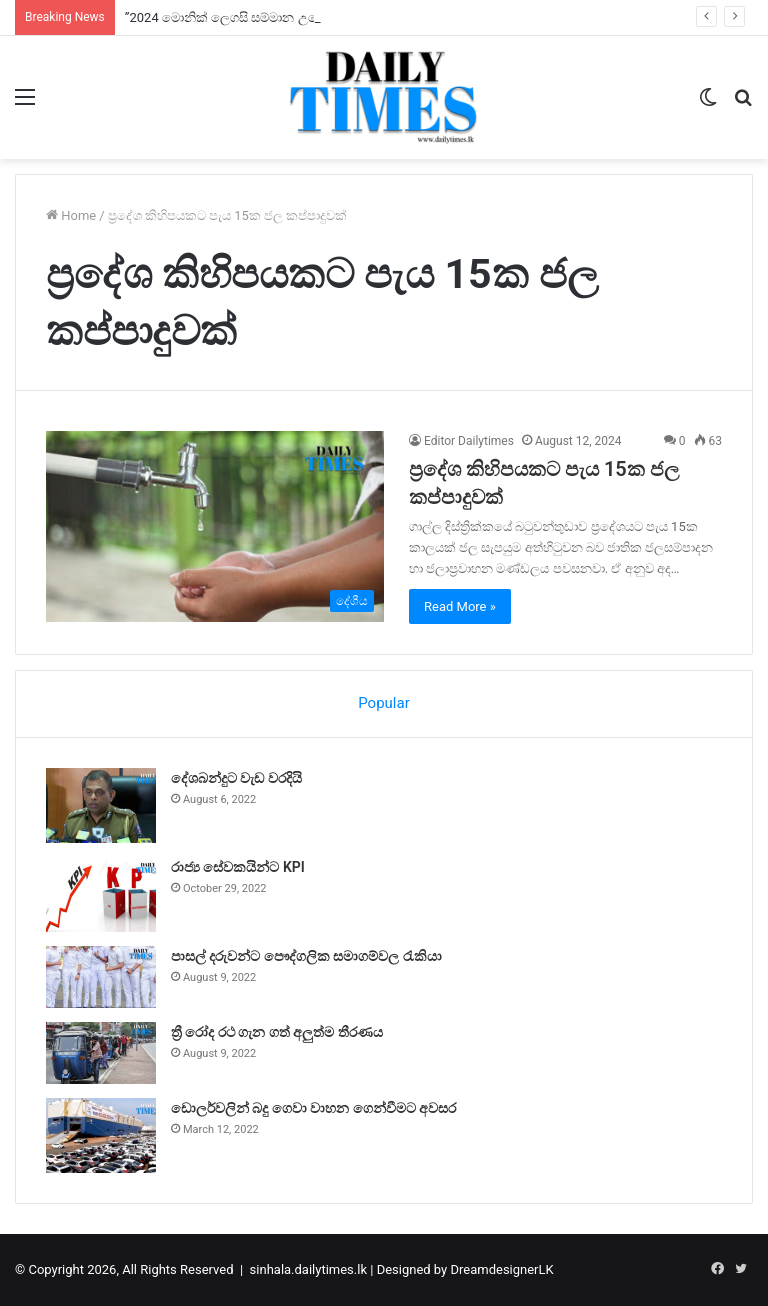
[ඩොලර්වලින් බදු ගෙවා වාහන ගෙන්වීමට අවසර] (101, 1135)
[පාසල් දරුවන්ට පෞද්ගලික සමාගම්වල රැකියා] (101, 977)
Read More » (460, 606)
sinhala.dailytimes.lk (308, 1269)
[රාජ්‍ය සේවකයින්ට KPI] (101, 894)
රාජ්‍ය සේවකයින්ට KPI (238, 867)
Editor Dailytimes (469, 441)
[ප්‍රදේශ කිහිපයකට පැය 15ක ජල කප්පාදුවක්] (215, 526)
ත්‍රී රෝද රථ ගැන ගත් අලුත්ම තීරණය (277, 1032)
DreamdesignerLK (501, 1269)
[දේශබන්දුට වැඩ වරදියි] (101, 805)
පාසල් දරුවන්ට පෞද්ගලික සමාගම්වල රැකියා (306, 956)
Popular (384, 703)
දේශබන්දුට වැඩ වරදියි (236, 778)
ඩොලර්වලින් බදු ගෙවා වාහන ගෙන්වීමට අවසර (313, 1108)
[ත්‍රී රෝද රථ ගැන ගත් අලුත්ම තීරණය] (101, 1053)
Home (71, 215)
